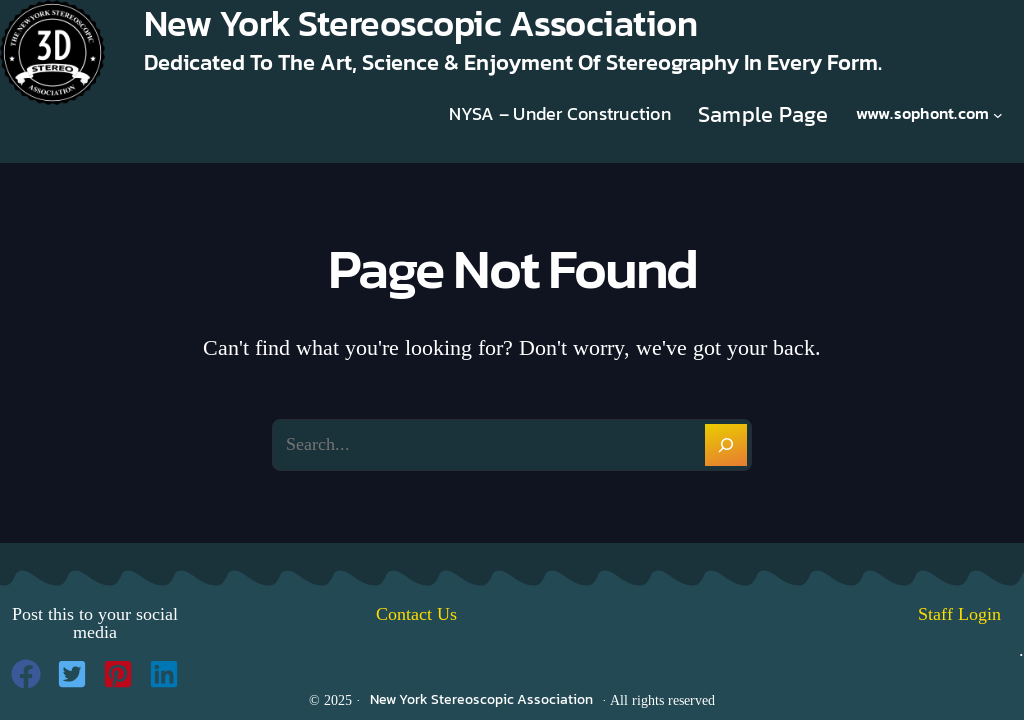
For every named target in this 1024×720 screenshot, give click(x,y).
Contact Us (416, 614)
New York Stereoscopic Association (481, 699)
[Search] (726, 445)
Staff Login (971, 614)
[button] (26, 674)
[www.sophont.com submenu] (998, 114)
